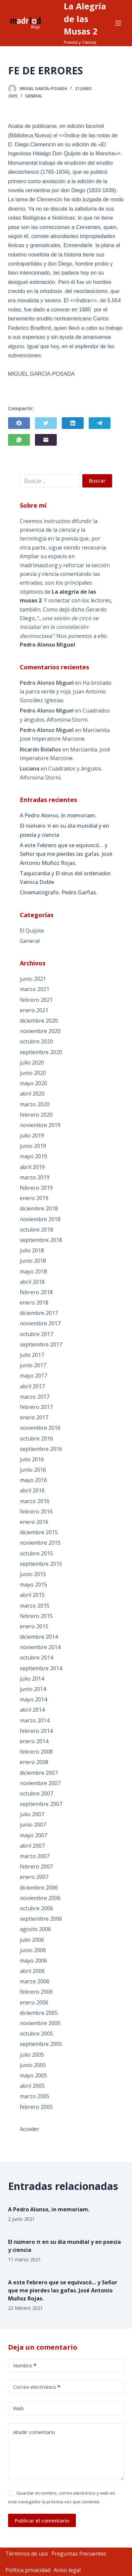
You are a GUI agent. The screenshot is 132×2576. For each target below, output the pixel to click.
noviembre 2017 (40, 1323)
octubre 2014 (36, 1657)
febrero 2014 (36, 1731)
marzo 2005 (34, 2096)
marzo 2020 (34, 1104)
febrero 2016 (36, 1511)
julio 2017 (32, 1354)
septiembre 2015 (41, 1563)
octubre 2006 (36, 1908)
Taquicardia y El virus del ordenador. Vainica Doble (66, 878)
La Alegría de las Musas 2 (85, 18)
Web (18, 2408)
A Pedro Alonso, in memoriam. (58, 815)
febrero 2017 (36, 1407)
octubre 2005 (36, 2033)
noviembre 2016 (40, 1427)
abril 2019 (32, 1167)
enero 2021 (34, 1010)
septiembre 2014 (41, 1668)
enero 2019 (34, 1198)
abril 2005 (32, 2085)
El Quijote (32, 930)
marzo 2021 (34, 989)
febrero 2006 (36, 1991)
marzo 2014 (34, 1720)
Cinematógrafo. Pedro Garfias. (58, 892)
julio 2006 (32, 1939)
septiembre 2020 (41, 1052)
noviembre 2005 (40, 2023)
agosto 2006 (35, 1929)
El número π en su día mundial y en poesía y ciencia (64, 830)
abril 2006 (32, 1971)
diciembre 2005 (39, 2012)
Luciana (29, 768)
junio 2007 (33, 1824)
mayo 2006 (33, 1960)
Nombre (24, 2365)
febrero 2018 (36, 1292)
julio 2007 (32, 1814)
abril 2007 (32, 1845)
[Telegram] (100, 423)
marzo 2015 (34, 1605)
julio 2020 (32, 1062)
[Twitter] (46, 423)
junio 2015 (33, 1574)
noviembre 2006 (40, 1898)
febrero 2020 (36, 1114)
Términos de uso (26, 2553)
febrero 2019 (36, 1187)
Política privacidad (27, 2570)
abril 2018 (32, 1281)
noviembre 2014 (40, 1647)
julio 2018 (32, 1250)
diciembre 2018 (39, 1208)
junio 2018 (33, 1260)
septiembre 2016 (41, 1449)
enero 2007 (34, 1877)
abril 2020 (32, 1093)
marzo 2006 (34, 1981)
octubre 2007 (36, 1793)
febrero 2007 (36, 1866)
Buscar (97, 480)
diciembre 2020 (39, 1020)
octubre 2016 (36, 1438)
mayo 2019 (33, 1156)
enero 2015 (34, 1626)
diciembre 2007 (39, 1772)
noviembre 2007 (40, 1783)
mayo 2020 (33, 1083)
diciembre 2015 (39, 1532)
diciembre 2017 (39, 1313)
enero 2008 (34, 1762)
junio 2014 (33, 1689)
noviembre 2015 (40, 1542)
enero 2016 (34, 1522)
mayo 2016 (33, 1480)
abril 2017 (32, 1386)
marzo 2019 (34, 1177)
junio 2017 (33, 1365)
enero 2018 (34, 1302)
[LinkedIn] (73, 423)
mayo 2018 (33, 1271)
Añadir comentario (34, 2432)
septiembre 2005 (41, 2044)
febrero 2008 (36, 1751)
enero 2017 (34, 1417)
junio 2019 (33, 1146)
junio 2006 (33, 1950)
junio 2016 (33, 1469)
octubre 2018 (36, 1229)
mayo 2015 (33, 1584)
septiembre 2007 (41, 1804)
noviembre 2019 (40, 1125)
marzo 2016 (34, 1501)
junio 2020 (33, 1073)
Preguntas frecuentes (78, 2553)
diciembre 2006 (39, 1887)
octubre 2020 (36, 1041)
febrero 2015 (36, 1616)
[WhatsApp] (19, 440)
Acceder (29, 2129)
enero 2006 (34, 2002)
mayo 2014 (33, 1699)
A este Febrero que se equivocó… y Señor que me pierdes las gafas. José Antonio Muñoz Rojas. (66, 854)
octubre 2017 (36, 1334)
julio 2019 (32, 1135)
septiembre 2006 (41, 1918)
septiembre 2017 (41, 1344)
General (33, 96)
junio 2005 (33, 2065)
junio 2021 (33, 978)
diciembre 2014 (39, 1636)
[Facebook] (19, 423)
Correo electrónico (36, 2387)
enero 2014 (34, 1741)
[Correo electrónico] (46, 440)
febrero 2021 (36, 1000)
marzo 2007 (34, 1856)
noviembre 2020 (40, 1031)
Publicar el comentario (42, 2520)
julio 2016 (32, 1459)
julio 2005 (32, 2054)
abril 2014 (32, 1709)
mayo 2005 (33, 2075)
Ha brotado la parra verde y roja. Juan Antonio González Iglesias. (66, 691)
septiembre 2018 (41, 1240)
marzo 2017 (34, 1396)
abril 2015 (32, 1595)
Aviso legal (67, 2570)
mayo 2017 (33, 1375)
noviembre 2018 (40, 1219)
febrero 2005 (36, 2107)
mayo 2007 (33, 1835)
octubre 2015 (36, 1553)
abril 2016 (32, 1490)
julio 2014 (32, 1678)
